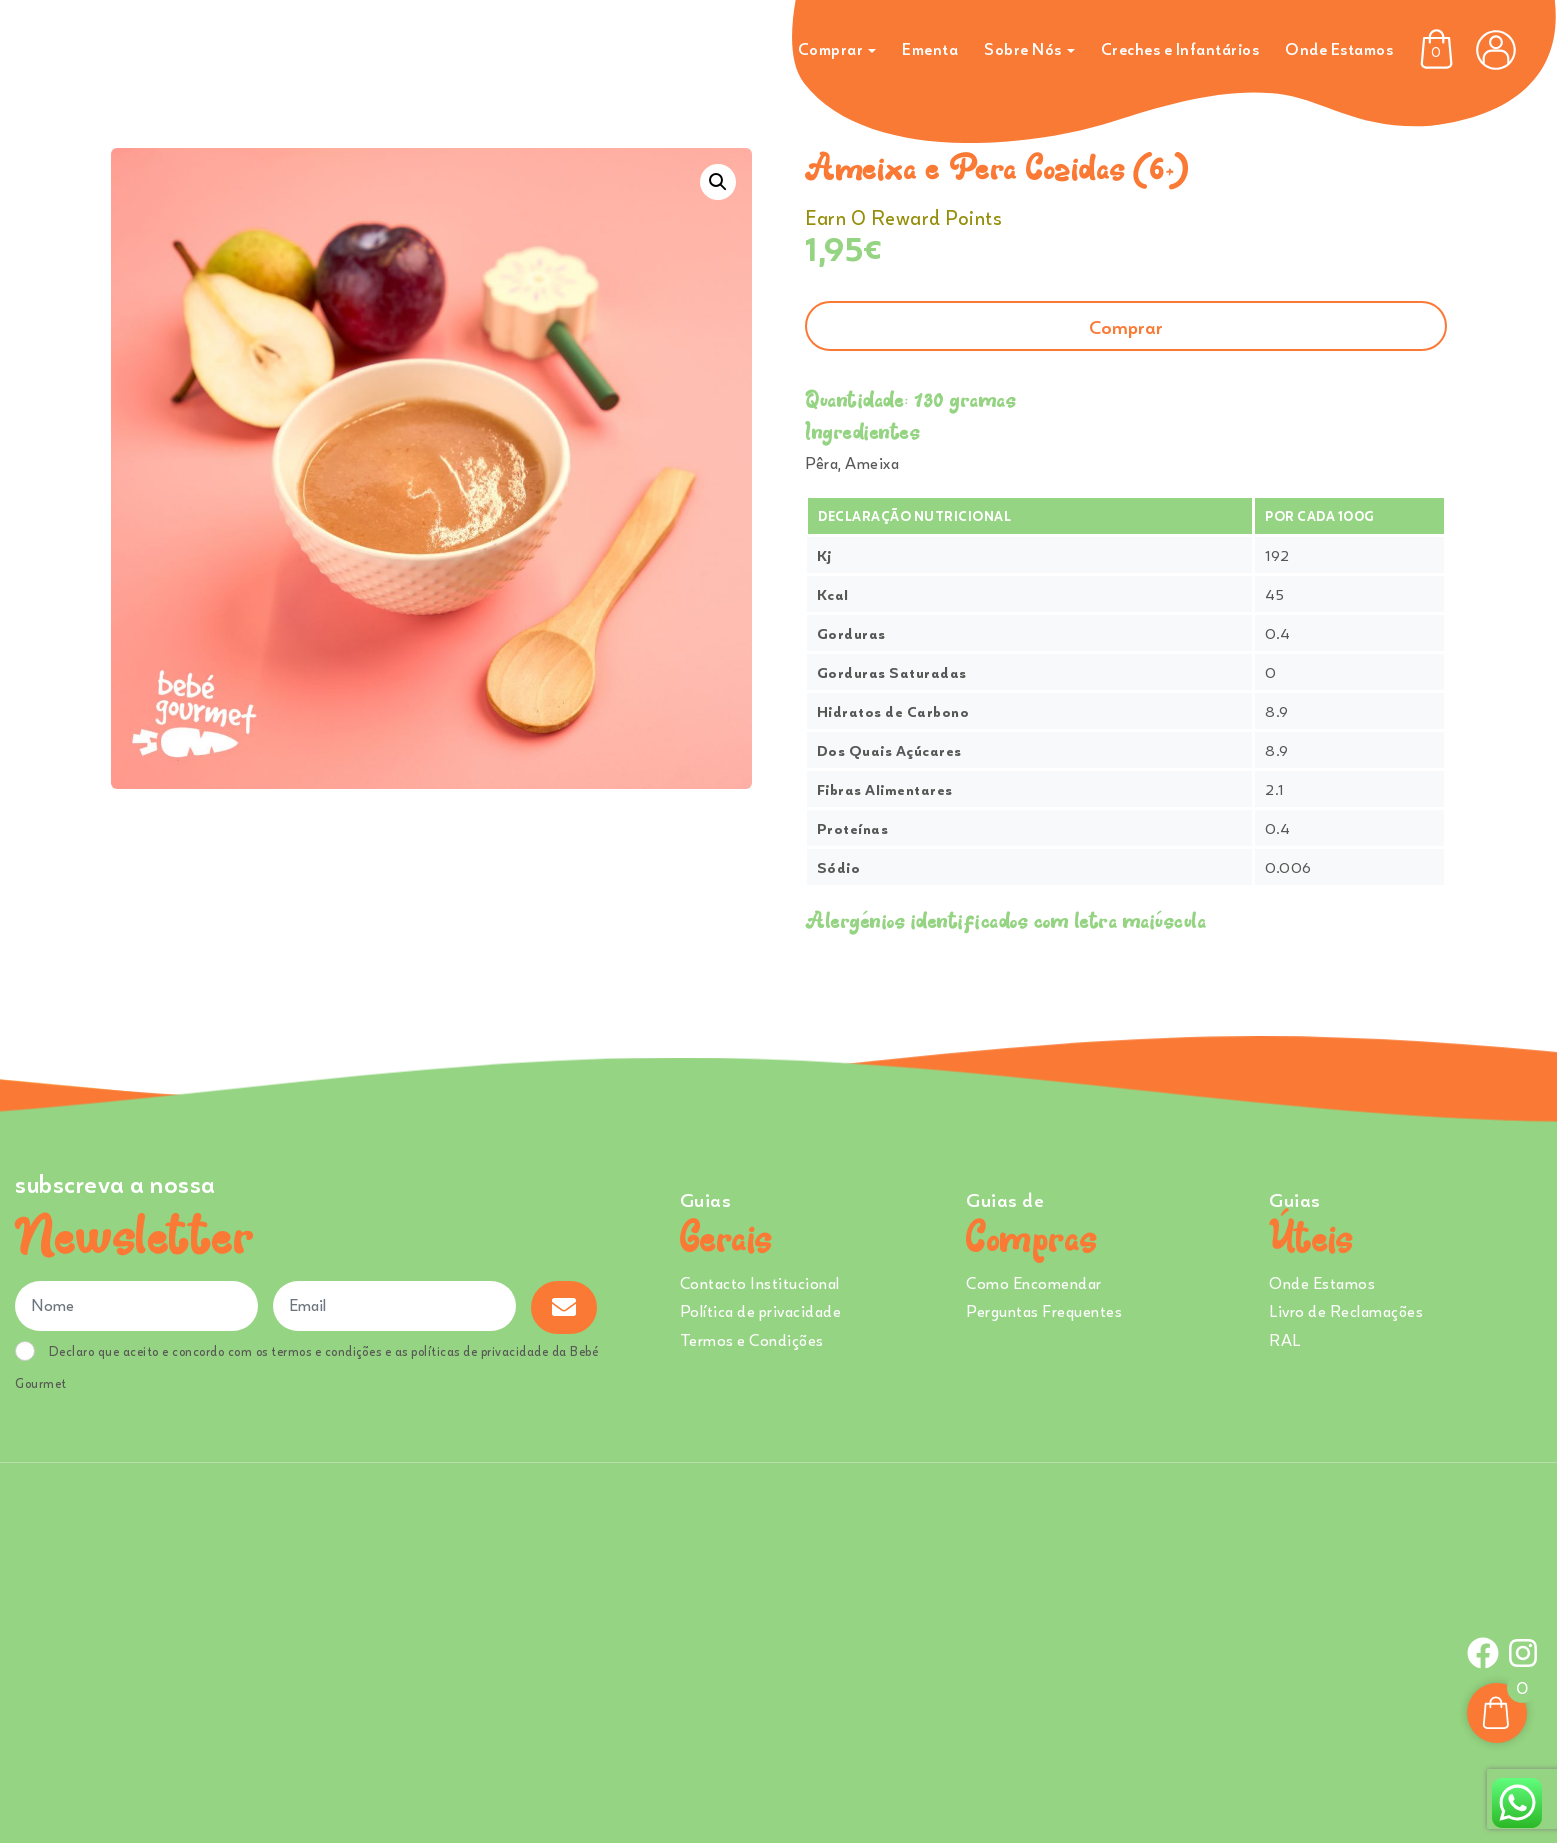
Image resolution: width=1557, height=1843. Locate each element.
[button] (718, 182)
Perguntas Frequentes (1044, 1311)
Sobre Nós (1023, 49)
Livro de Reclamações (1346, 1311)
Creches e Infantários (1180, 49)
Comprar (831, 49)
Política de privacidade (761, 1311)
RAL (1285, 1340)
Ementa (930, 49)
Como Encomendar (1034, 1283)
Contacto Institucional (760, 1283)
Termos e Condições (752, 1340)
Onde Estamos (1339, 49)
